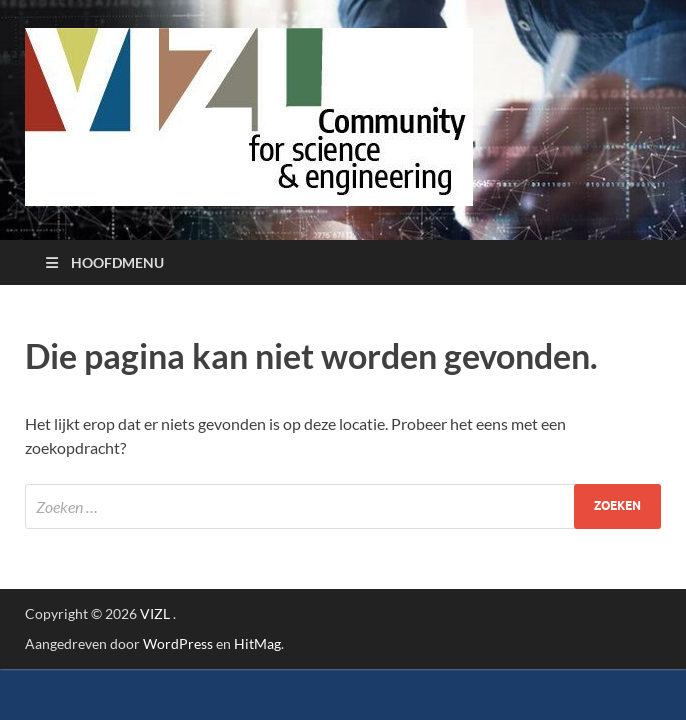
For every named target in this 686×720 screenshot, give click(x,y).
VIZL (155, 613)
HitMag (257, 643)
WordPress (178, 643)
